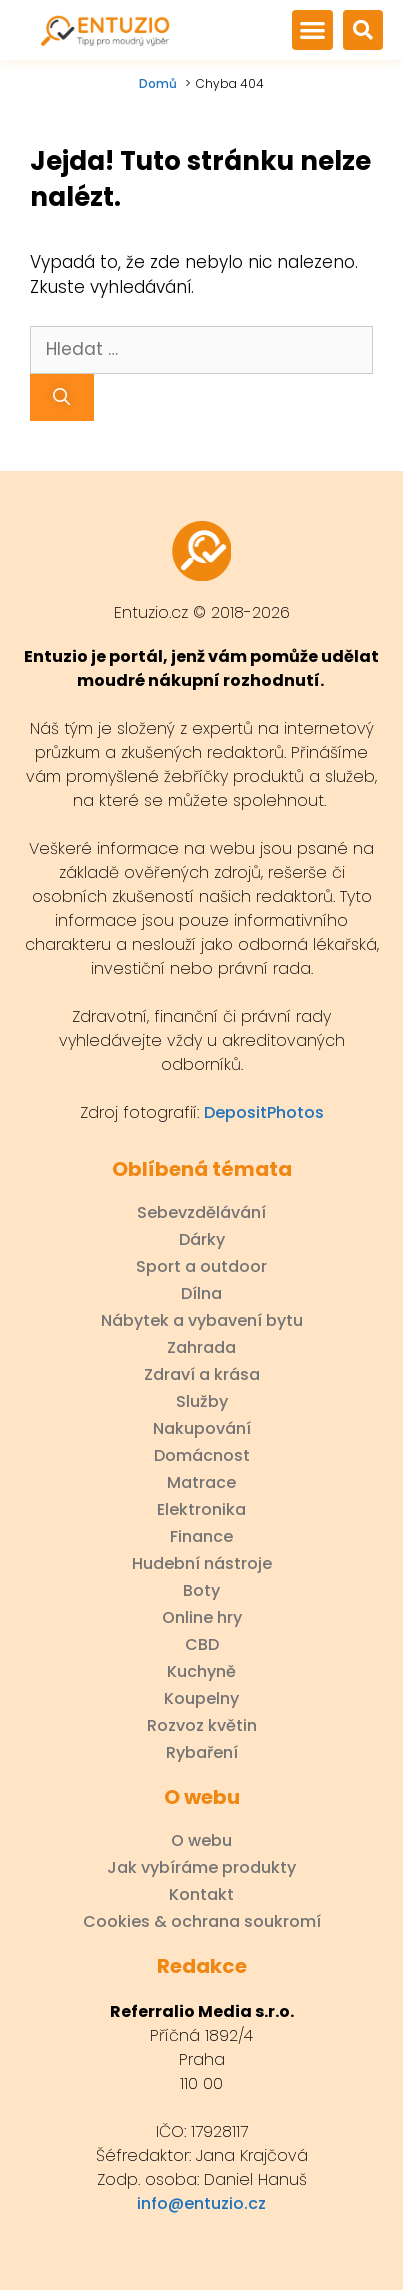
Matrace (201, 1483)
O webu (201, 1841)
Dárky (202, 1240)
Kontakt (201, 1895)
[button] (312, 30)
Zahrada (201, 1348)
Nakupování (202, 1429)
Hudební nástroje (202, 1564)
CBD (202, 1645)
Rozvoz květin (202, 1726)
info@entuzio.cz (201, 2203)
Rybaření (202, 1753)
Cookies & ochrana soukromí (202, 1922)
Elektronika (201, 1510)
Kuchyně (201, 1672)
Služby (202, 1402)
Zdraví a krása (202, 1375)
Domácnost (202, 1456)
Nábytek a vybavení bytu (202, 1321)
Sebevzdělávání (201, 1213)
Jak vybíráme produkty (201, 1868)
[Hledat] (62, 398)
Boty (201, 1591)
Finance (201, 1537)
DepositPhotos (264, 1112)
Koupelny (201, 1699)
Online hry (202, 1618)
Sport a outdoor (201, 1267)
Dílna (201, 1294)
